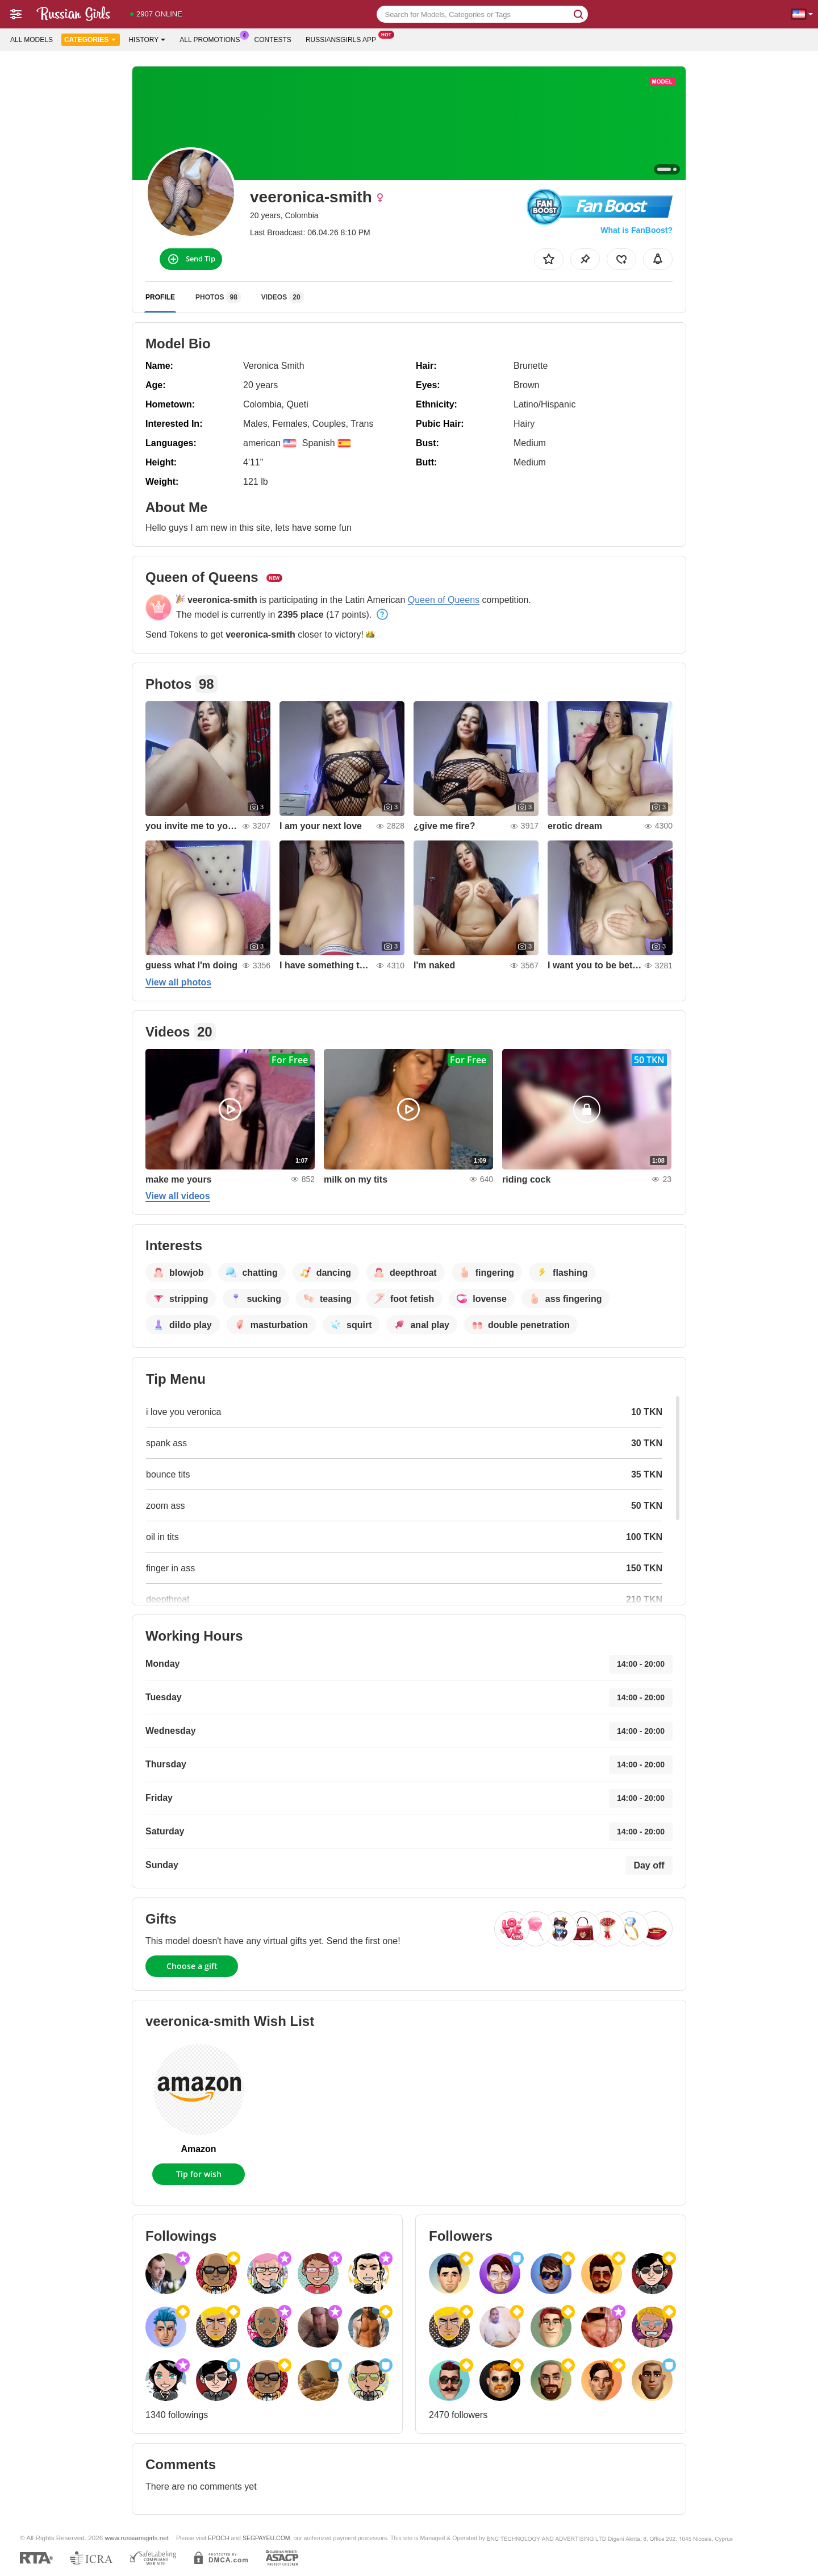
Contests (272, 40)
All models (31, 40)
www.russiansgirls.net (137, 2537)
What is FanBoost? (636, 230)
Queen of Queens (443, 600)
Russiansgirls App (344, 39)
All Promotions (212, 39)
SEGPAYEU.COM (266, 2538)
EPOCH (218, 2538)
